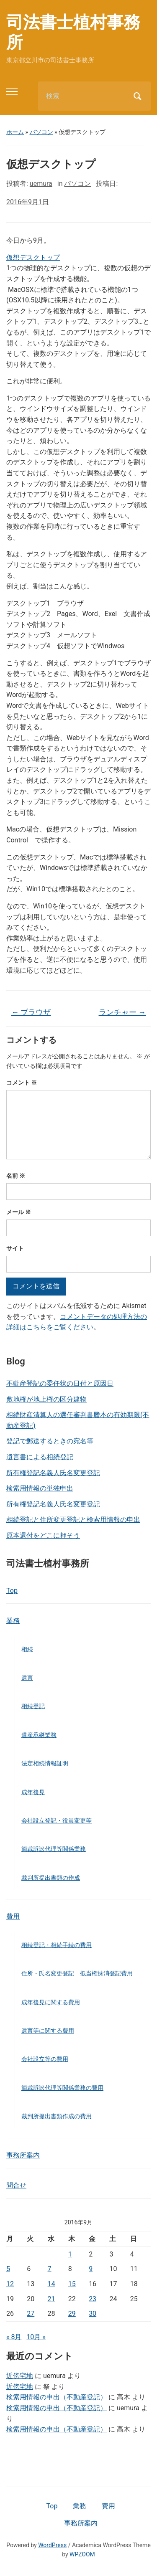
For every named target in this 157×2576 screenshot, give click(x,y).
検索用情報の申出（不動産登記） (56, 2397)
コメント (21, 1082)
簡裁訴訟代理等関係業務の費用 (62, 2087)
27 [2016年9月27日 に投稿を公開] (30, 2313)
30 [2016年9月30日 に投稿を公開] (92, 2313)
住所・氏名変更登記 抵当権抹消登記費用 (77, 1973)
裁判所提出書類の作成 (50, 1877)
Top (12, 1591)
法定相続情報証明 (44, 1763)
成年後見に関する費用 (50, 2002)
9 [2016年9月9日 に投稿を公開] (91, 2269)
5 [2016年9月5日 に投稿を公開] (8, 2269)
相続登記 (33, 1706)
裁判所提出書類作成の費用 (56, 2116)
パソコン (41, 132)
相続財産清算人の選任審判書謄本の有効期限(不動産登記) (77, 1420)
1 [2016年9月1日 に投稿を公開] (70, 2254)
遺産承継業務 (39, 1735)
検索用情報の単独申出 (39, 1488)
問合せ (16, 2185)
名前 (15, 1175)
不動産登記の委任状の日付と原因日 (59, 1383)
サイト (15, 1248)
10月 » (35, 2337)
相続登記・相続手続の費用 (56, 1945)
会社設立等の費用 (44, 2059)
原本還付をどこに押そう (43, 1535)
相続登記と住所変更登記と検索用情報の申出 (73, 1520)
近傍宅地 (19, 2376)
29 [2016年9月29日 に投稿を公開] (72, 2313)
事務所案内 (23, 2155)
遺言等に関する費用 (47, 2030)
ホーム (15, 132)
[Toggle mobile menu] (12, 91)
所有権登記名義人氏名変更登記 (53, 1473)
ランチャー (122, 1012)
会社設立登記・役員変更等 (56, 1820)
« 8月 (13, 2337)
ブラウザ (31, 1012)
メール (18, 1212)
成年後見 (33, 1792)
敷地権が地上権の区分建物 (46, 1399)
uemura (41, 184)
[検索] (83, 96)
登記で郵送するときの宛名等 (49, 1441)
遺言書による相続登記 (39, 1457)
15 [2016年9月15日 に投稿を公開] (72, 2284)
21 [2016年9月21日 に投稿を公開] (51, 2299)
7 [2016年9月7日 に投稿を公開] (49, 2269)
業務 (13, 1621)
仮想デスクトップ (33, 257)
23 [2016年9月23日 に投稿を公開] (92, 2299)
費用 (13, 1916)
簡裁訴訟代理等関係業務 (53, 1849)
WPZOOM (82, 2554)
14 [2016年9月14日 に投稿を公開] (51, 2284)
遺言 (27, 1677)
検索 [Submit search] (137, 96)
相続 (27, 1649)
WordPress (52, 2545)
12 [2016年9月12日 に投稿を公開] (10, 2284)
